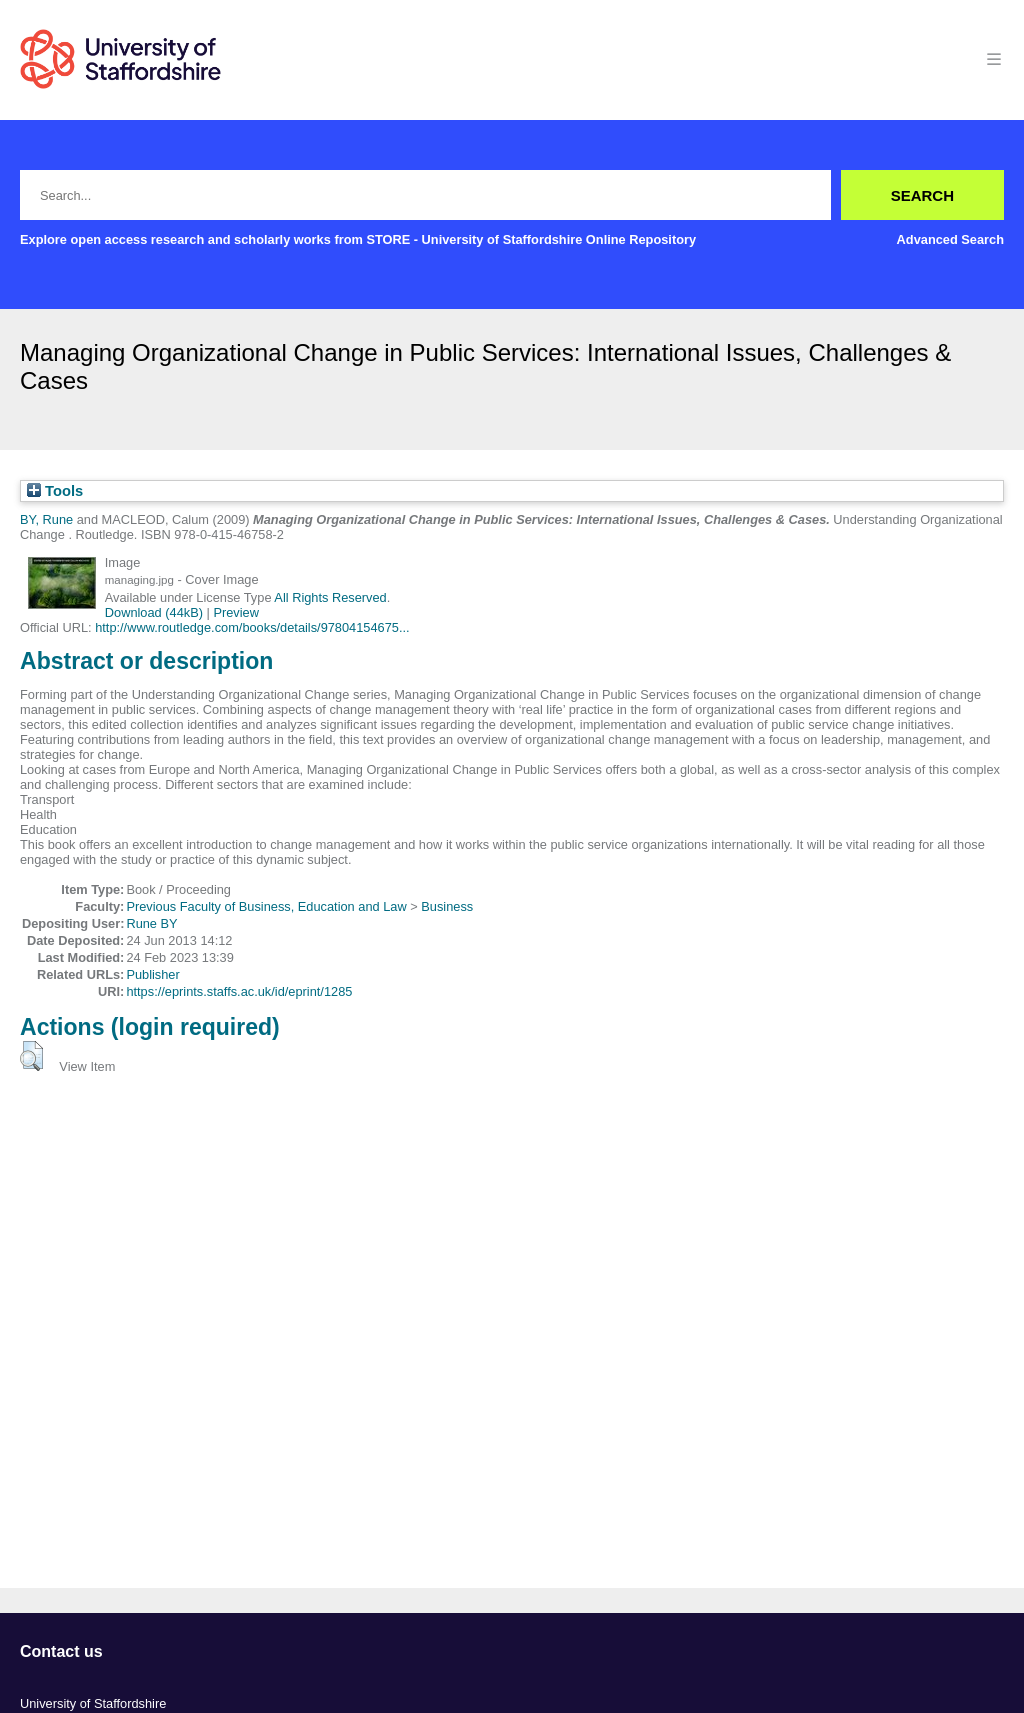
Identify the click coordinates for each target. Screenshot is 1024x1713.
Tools (55, 491)
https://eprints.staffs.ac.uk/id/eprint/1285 (239, 991)
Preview (236, 612)
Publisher (152, 974)
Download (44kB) (154, 612)
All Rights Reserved (330, 597)
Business (447, 906)
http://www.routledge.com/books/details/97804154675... (252, 627)
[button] (31, 1056)
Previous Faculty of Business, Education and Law (266, 906)
